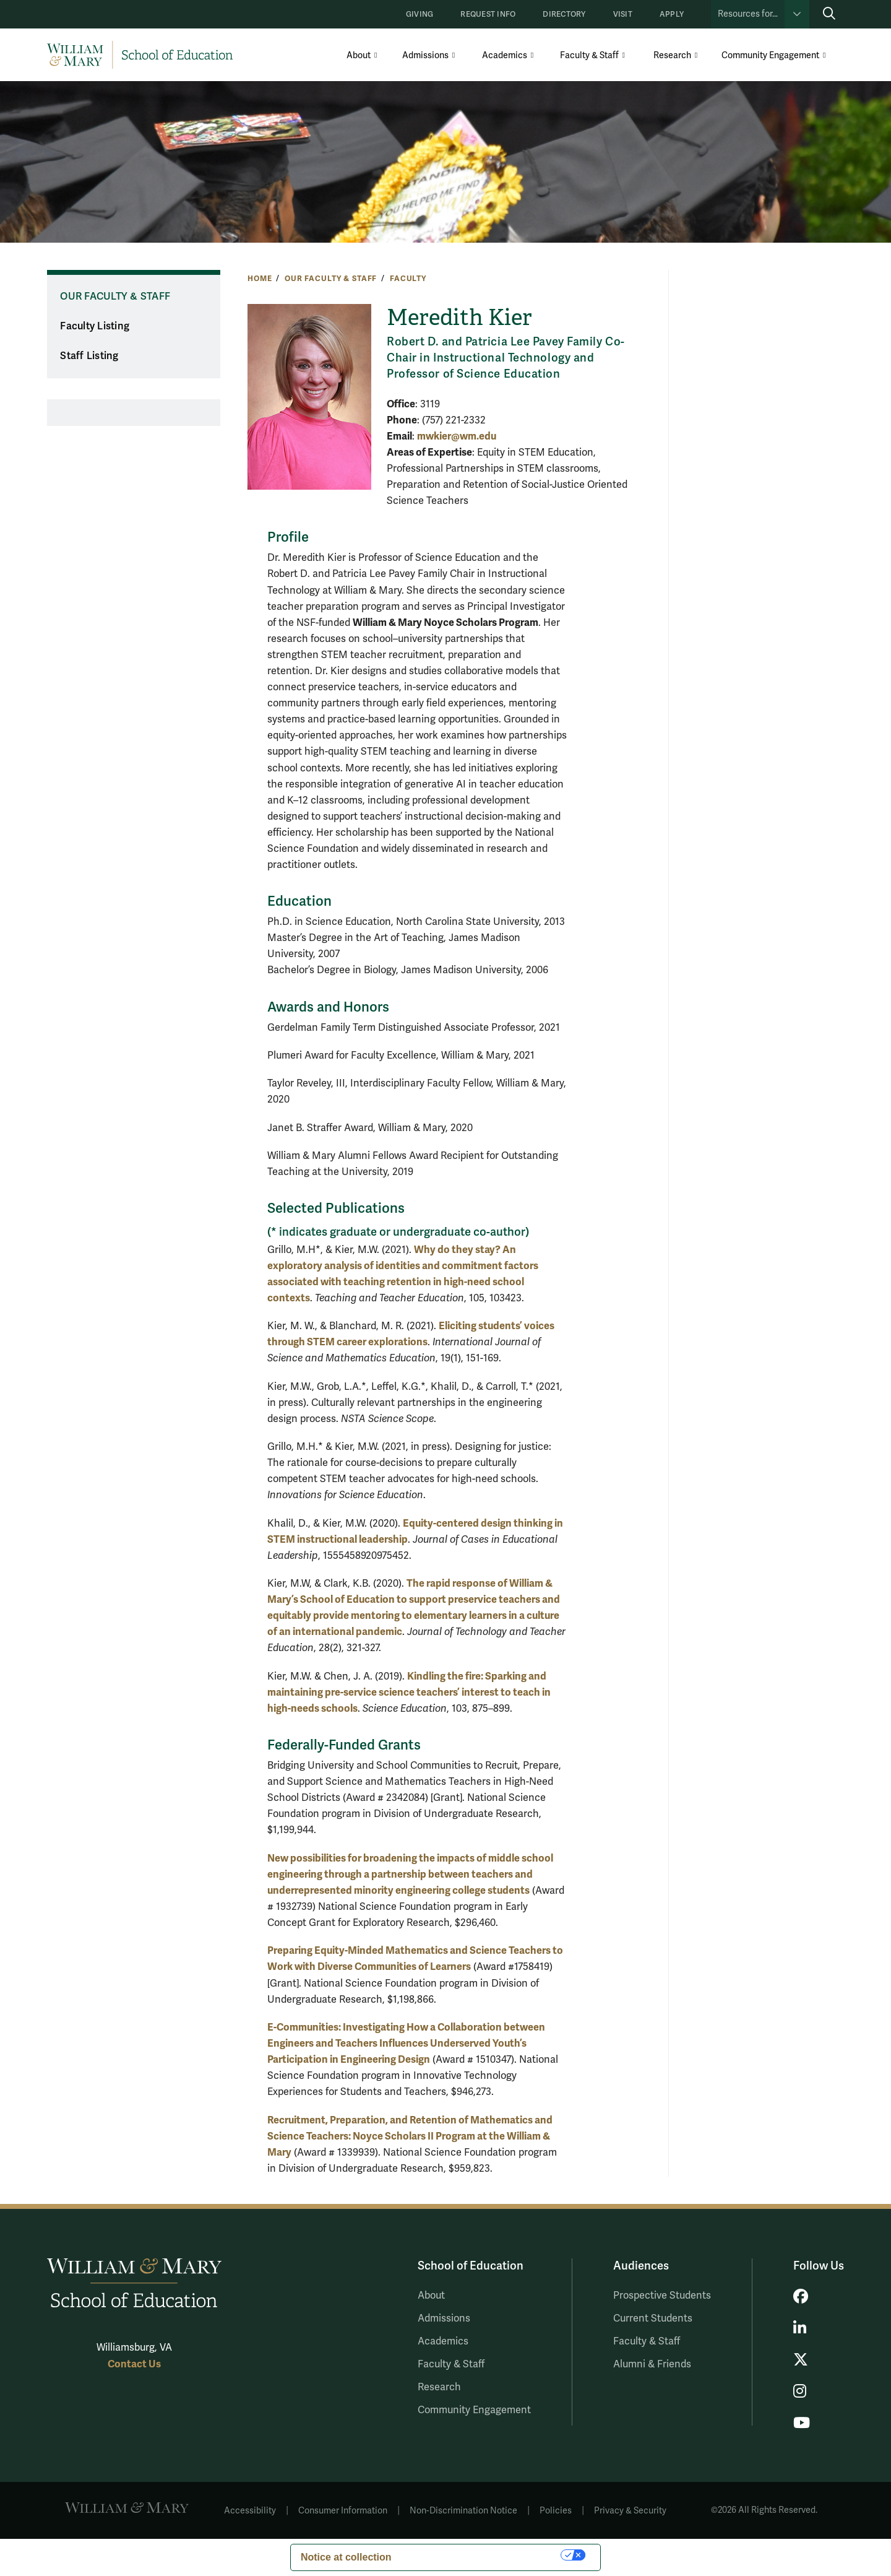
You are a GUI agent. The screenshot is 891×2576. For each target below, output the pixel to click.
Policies (556, 2510)
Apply (672, 14)
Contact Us (134, 2363)
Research (672, 55)
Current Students (652, 2318)
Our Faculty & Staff (331, 279)
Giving (419, 14)
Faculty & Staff (589, 55)
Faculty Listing (94, 326)
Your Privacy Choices (482, 2554)
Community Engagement (770, 55)
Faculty (408, 279)
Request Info (487, 14)
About (358, 55)
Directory (564, 14)
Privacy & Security (630, 2510)
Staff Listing (89, 356)
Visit (622, 14)
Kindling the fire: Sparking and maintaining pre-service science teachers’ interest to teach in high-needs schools (409, 1692)
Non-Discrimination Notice (463, 2510)
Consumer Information (342, 2510)
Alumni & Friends (652, 2364)
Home (260, 279)
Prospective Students (662, 2295)
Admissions (425, 55)
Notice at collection (346, 2557)
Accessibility (250, 2510)
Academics (504, 55)
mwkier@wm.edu (456, 436)
